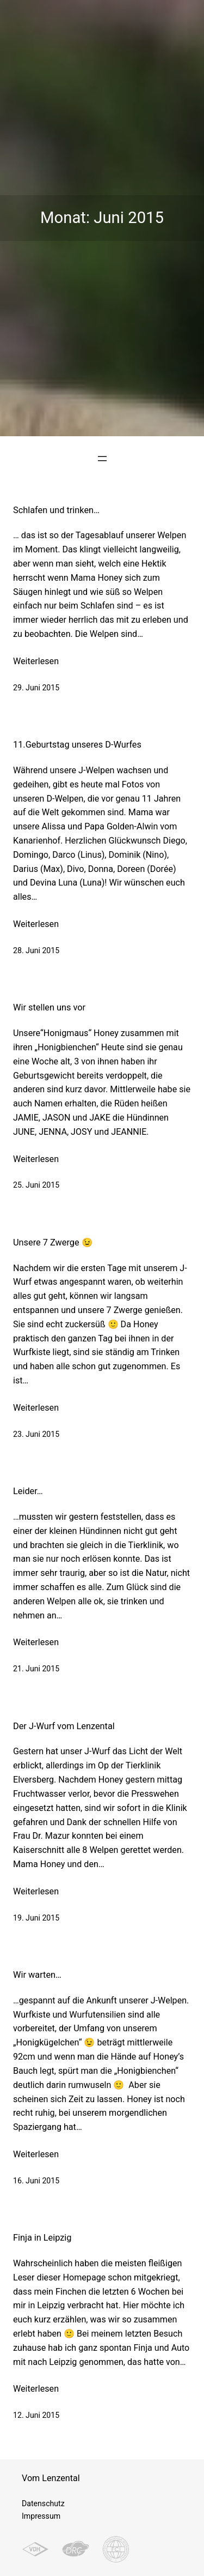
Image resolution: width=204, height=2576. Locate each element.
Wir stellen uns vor (49, 1007)
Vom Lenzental (51, 2478)
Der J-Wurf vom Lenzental (64, 1726)
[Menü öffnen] (102, 458)
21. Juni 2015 (36, 1668)
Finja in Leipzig (42, 2237)
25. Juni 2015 (36, 1185)
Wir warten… (37, 1975)
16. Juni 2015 (36, 2180)
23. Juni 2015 (36, 1434)
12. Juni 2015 (36, 2415)
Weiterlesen (36, 661)
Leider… (28, 1491)
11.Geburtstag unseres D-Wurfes (77, 744)
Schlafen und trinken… (56, 510)
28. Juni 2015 (36, 950)
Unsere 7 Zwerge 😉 (52, 1242)
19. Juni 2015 (36, 1917)
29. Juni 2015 (36, 687)
